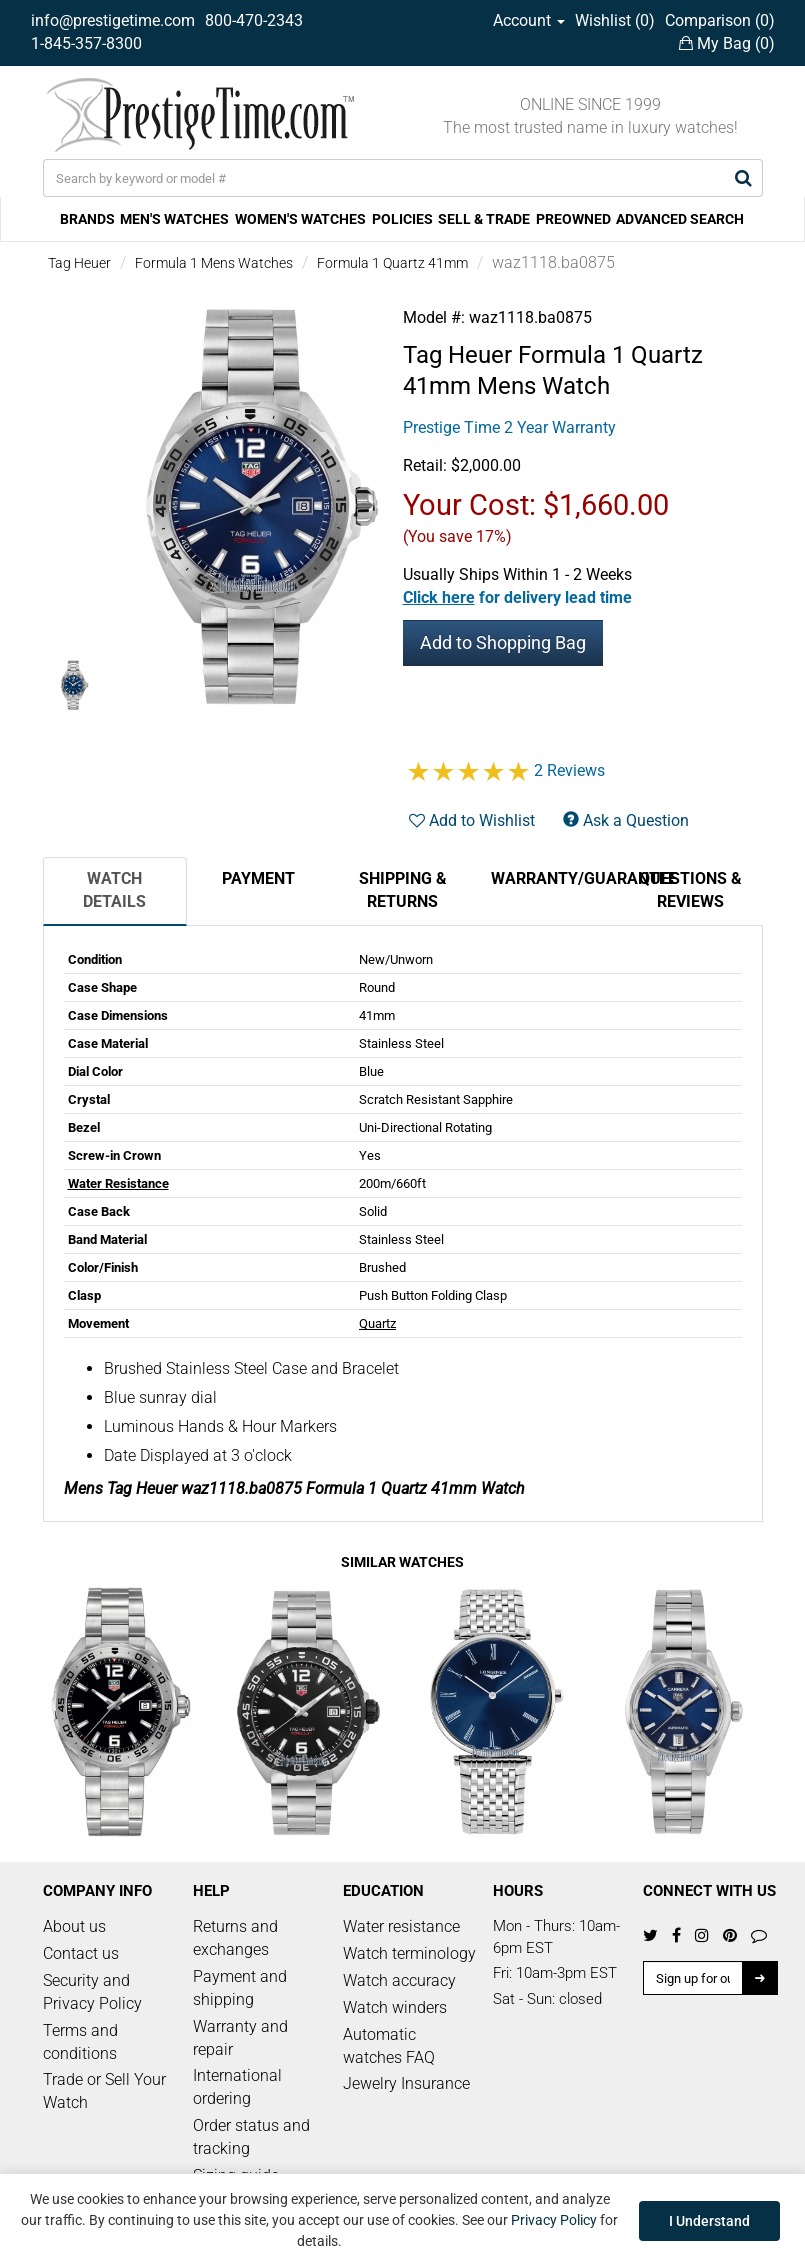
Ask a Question (626, 820)
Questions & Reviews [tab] (690, 890)
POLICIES (402, 219)
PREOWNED (573, 219)
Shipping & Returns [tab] (403, 890)
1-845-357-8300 (86, 43)
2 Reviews (569, 770)
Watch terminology (409, 1953)
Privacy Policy (554, 2220)
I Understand (709, 2221)
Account (529, 20)
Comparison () (720, 20)
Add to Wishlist (472, 820)
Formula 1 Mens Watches (214, 263)
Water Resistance (118, 1183)
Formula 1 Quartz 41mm (392, 263)
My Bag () (727, 43)
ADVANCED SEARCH (680, 219)
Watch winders (395, 2007)
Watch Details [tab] (114, 890)
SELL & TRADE (484, 219)
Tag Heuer (79, 263)
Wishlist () (615, 20)
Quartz (377, 1323)
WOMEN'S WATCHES (300, 219)
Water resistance (401, 1926)
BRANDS (87, 219)
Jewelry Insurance (406, 2083)
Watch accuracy (399, 1980)
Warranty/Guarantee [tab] (555, 878)
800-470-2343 (254, 20)
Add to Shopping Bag (503, 642)
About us (74, 1926)
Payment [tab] (258, 878)
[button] (517, 597)
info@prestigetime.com (113, 20)
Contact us (81, 1953)
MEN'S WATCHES (174, 219)
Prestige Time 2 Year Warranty (509, 427)
